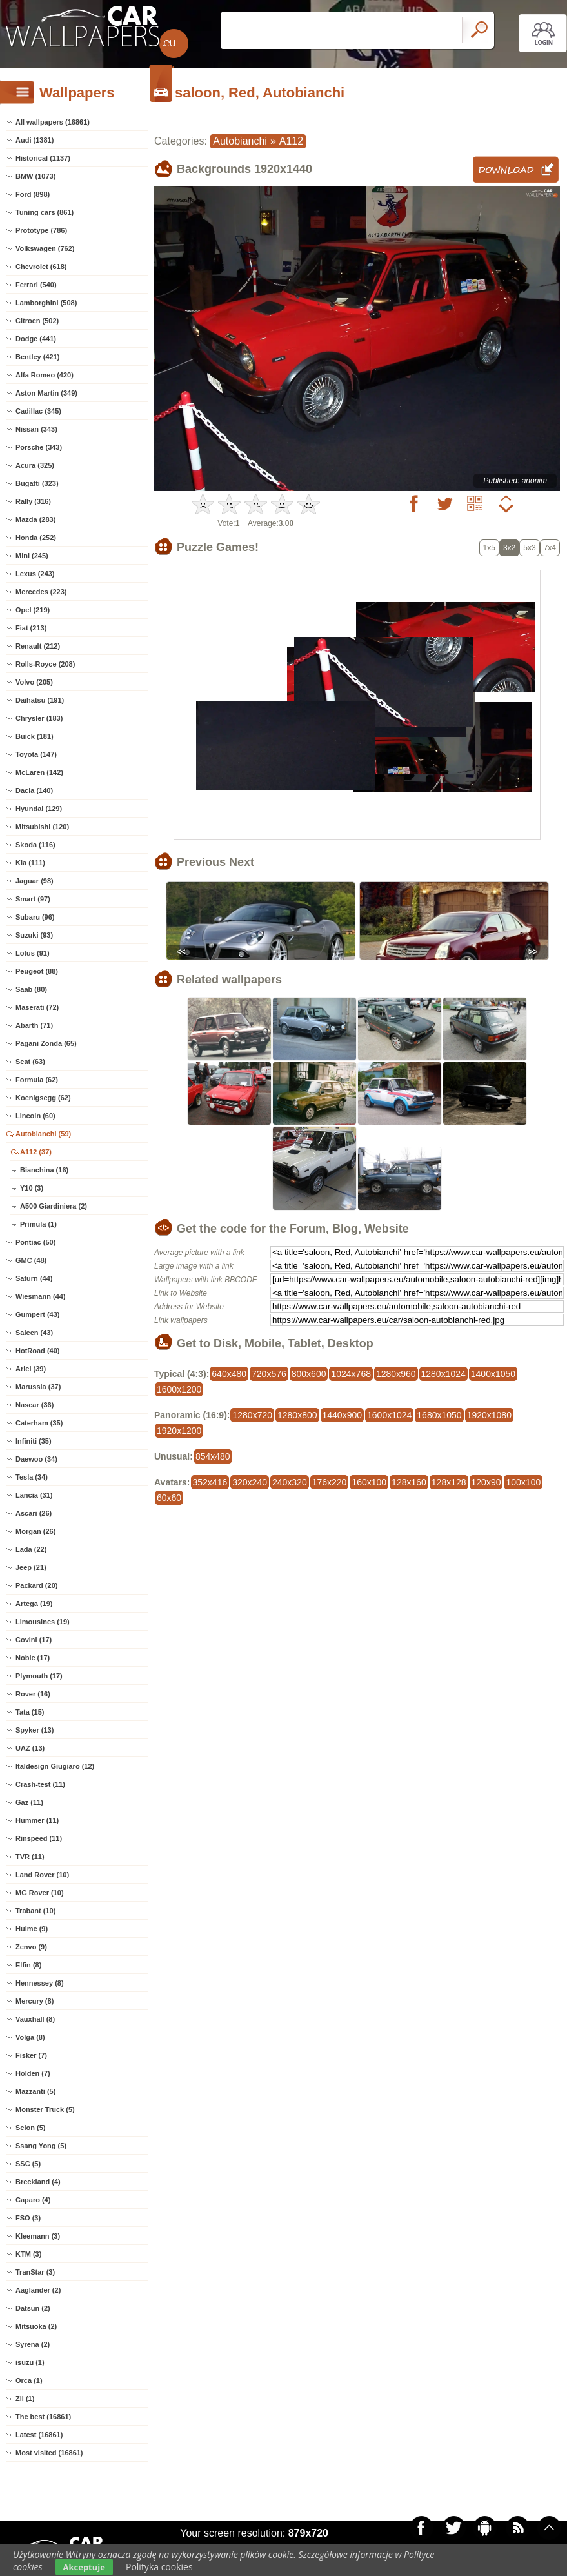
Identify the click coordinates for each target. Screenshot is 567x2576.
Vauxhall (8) (35, 2019)
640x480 (229, 1374)
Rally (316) (33, 501)
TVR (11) (30, 1856)
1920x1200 (179, 1430)
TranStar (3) (35, 2272)
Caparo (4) (32, 2200)
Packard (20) (36, 1585)
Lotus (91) (32, 953)
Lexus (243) (35, 574)
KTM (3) (28, 2254)
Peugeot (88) (36, 971)
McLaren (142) (39, 772)
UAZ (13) (30, 1748)
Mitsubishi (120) (42, 826)
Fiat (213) (30, 628)
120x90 (486, 1482)
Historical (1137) (42, 158)
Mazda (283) (35, 519)
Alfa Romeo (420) (44, 375)
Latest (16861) (39, 2435)
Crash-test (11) (40, 1784)
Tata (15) (29, 1712)
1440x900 (343, 1415)
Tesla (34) (31, 1477)
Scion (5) (30, 2127)
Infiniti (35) (33, 1441)
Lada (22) (30, 1549)
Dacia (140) (34, 790)
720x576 (269, 1374)
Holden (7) (32, 2073)
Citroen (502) (37, 321)
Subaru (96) (35, 917)
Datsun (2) (32, 2308)
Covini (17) (33, 1640)
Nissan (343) (36, 429)
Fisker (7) (31, 2055)
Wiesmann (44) (40, 1296)
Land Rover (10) (42, 1874)
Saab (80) (31, 989)
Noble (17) (32, 1658)
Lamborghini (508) (46, 303)
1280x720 (252, 1415)
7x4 (550, 547)
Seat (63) (30, 1061)
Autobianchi (240, 141)
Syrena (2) (32, 2344)
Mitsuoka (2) (36, 2326)
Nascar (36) (34, 1405)
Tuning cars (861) (44, 212)
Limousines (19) (42, 1621)
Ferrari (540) (36, 284)
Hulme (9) (31, 1929)
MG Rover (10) (39, 1893)
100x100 (523, 1482)
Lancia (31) (33, 1495)
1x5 (489, 547)
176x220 (329, 1482)
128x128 (449, 1482)
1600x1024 (389, 1415)
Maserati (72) (37, 1007)
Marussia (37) (38, 1387)
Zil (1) (24, 2398)
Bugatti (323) (37, 483)
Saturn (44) (33, 1278)
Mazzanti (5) (35, 2091)
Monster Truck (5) (45, 2109)
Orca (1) (29, 2380)
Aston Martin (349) (46, 393)
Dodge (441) (35, 339)
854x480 (212, 1456)
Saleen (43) (34, 1332)
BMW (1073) (35, 176)
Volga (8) (30, 2037)
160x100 (369, 1482)
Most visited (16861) (49, 2453)
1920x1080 (489, 1415)
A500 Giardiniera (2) (53, 1206)
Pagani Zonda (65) (46, 1043)
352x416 (210, 1482)
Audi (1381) (34, 140)
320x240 (249, 1482)
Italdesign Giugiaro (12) (54, 1766)
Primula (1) (38, 1224)
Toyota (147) (36, 754)
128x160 (409, 1482)
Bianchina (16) (44, 1170)
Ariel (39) (30, 1369)
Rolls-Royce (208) (45, 664)
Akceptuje (84, 2567)
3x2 (509, 547)
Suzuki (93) (34, 935)
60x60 (169, 1498)
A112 (291, 141)
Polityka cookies (159, 2567)
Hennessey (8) (39, 1983)
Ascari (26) (33, 1513)
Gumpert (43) (37, 1314)
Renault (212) (37, 646)
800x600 (309, 1374)
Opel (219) (32, 610)
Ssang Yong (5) (40, 2145)
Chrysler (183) (39, 718)
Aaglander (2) (38, 2290)
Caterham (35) (39, 1423)
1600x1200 (179, 1389)
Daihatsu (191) (39, 700)
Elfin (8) (28, 1965)
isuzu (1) (30, 2362)
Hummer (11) (37, 1820)
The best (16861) (43, 2416)
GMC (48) (30, 1260)
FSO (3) (28, 2218)
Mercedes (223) (41, 592)
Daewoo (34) (36, 1459)
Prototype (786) (41, 230)
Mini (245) (31, 555)
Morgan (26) (35, 1531)
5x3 (529, 547)
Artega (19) (33, 1603)
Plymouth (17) (39, 1676)
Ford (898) (32, 194)
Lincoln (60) (35, 1116)
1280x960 (396, 1374)
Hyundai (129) (38, 808)
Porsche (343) (38, 447)
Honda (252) (35, 537)
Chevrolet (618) (40, 266)
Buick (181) (34, 736)
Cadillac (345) (38, 411)
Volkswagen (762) (45, 248)
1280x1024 (443, 1374)
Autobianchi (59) (43, 1134)
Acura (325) (34, 465)
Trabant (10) (35, 1911)
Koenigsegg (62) (43, 1098)
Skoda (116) (35, 845)
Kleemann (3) (37, 2236)
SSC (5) (28, 2164)
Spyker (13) (34, 1730)
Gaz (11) (29, 1802)
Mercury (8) (34, 2001)
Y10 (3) (31, 1188)
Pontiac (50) (35, 1242)
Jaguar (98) (34, 881)
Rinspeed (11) (38, 1838)
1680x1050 (439, 1415)
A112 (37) (36, 1152)
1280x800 (297, 1415)
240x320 (289, 1482)
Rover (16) (32, 1694)
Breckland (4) (38, 2182)
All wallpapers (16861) (52, 122)
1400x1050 (493, 1374)
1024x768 (351, 1374)
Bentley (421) (37, 357)
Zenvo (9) (31, 1947)
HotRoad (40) (37, 1350)
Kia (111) (30, 863)
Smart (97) (32, 899)
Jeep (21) (30, 1567)
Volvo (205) (34, 682)
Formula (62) (36, 1079)
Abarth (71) (34, 1025)
